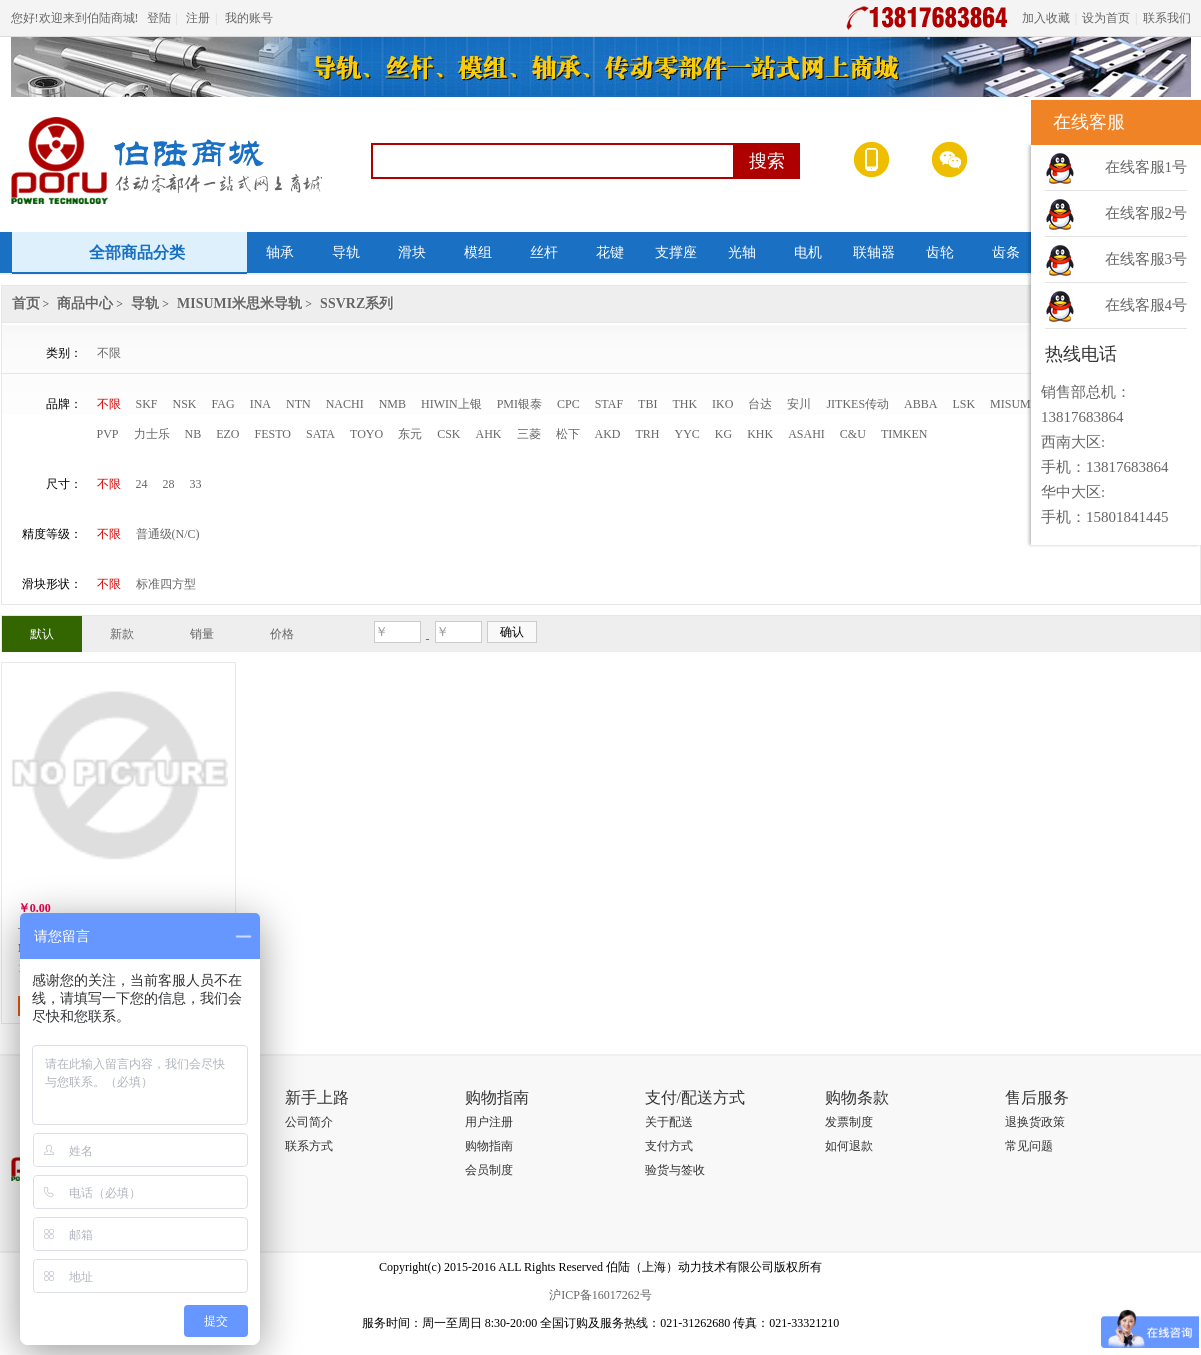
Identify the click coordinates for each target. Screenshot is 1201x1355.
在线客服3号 (1146, 259)
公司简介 (309, 1122)
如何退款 (849, 1146)
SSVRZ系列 (356, 303)
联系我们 (1167, 18)
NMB (392, 404)
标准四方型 (166, 584)
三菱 (529, 434)
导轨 (346, 252)
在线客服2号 (1146, 213)
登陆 (159, 18)
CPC (568, 404)
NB (193, 434)
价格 (282, 634)
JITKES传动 (857, 404)
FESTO (273, 434)
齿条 (1006, 252)
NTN (298, 404)
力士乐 (152, 434)
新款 (122, 634)
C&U (853, 434)
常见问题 (1029, 1146)
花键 (610, 252)
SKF (147, 404)
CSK (448, 434)
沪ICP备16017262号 (600, 1295)
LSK (963, 404)
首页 (26, 303)
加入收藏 (1046, 18)
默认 (42, 634)
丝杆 (544, 252)
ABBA (920, 404)
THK (684, 404)
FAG (223, 404)
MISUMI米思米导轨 (239, 303)
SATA (320, 434)
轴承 (280, 252)
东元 (410, 434)
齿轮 (940, 252)
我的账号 (249, 18)
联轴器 (874, 252)
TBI (647, 404)
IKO (722, 404)
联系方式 (309, 1146)
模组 (478, 252)
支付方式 (669, 1146)
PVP (108, 434)
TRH (648, 434)
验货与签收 (675, 1170)
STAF (609, 404)
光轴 (742, 252)
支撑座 (676, 252)
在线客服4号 (1146, 305)
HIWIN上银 (451, 404)
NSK (185, 404)
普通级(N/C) (168, 534)
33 (196, 484)
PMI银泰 (519, 404)
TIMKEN (904, 434)
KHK (760, 434)
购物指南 (489, 1146)
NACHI (345, 404)
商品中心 (85, 303)
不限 (109, 353)
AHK (489, 434)
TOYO (366, 434)
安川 (799, 404)
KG (723, 434)
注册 (198, 18)
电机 (808, 252)
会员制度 (489, 1170)
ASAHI (806, 434)
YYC (687, 434)
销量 (202, 634)
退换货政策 (1035, 1122)
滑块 (412, 252)
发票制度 (849, 1122)
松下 (568, 434)
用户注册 (489, 1122)
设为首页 (1106, 18)
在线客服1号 (1146, 167)
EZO (227, 434)
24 (142, 484)
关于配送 (669, 1122)
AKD (608, 434)
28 (169, 484)
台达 (760, 404)
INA (260, 404)
